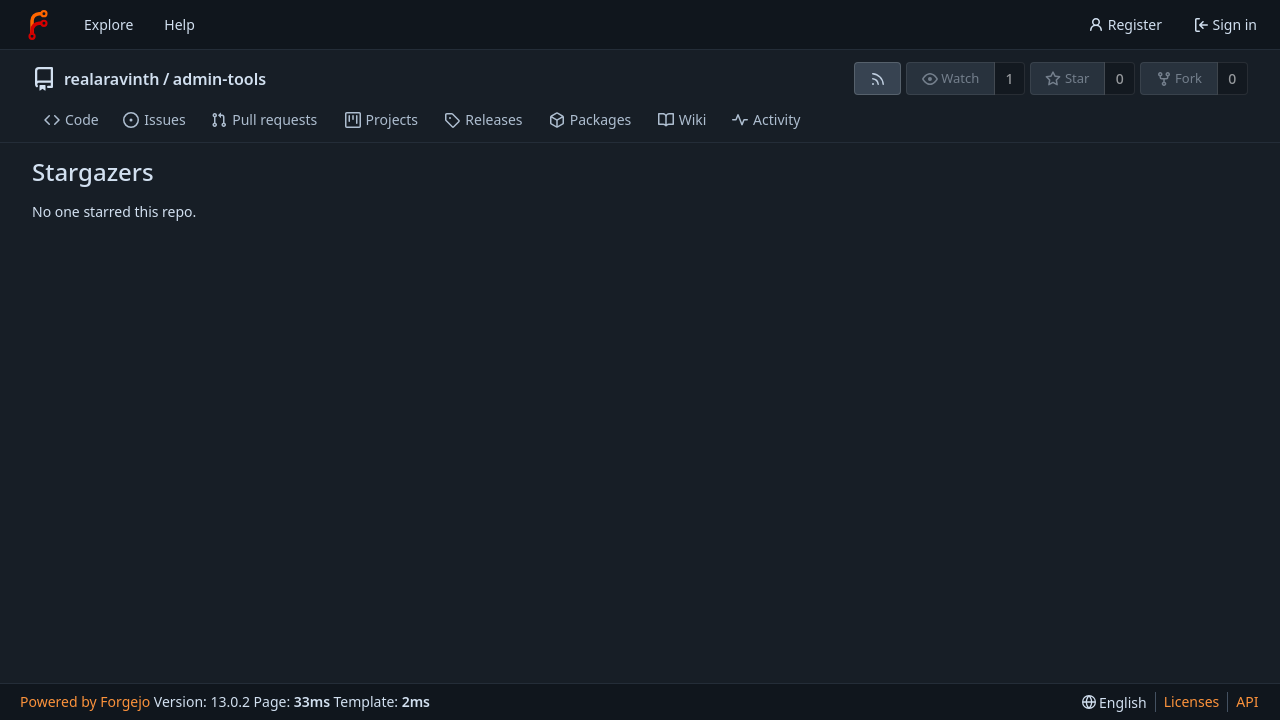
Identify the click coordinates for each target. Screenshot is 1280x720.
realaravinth (111, 79)
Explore (108, 24)
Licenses (1192, 701)
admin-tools (219, 79)
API (1247, 701)
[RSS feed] (877, 78)
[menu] (1114, 702)
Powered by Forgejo (85, 701)
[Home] (38, 25)
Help (179, 24)
